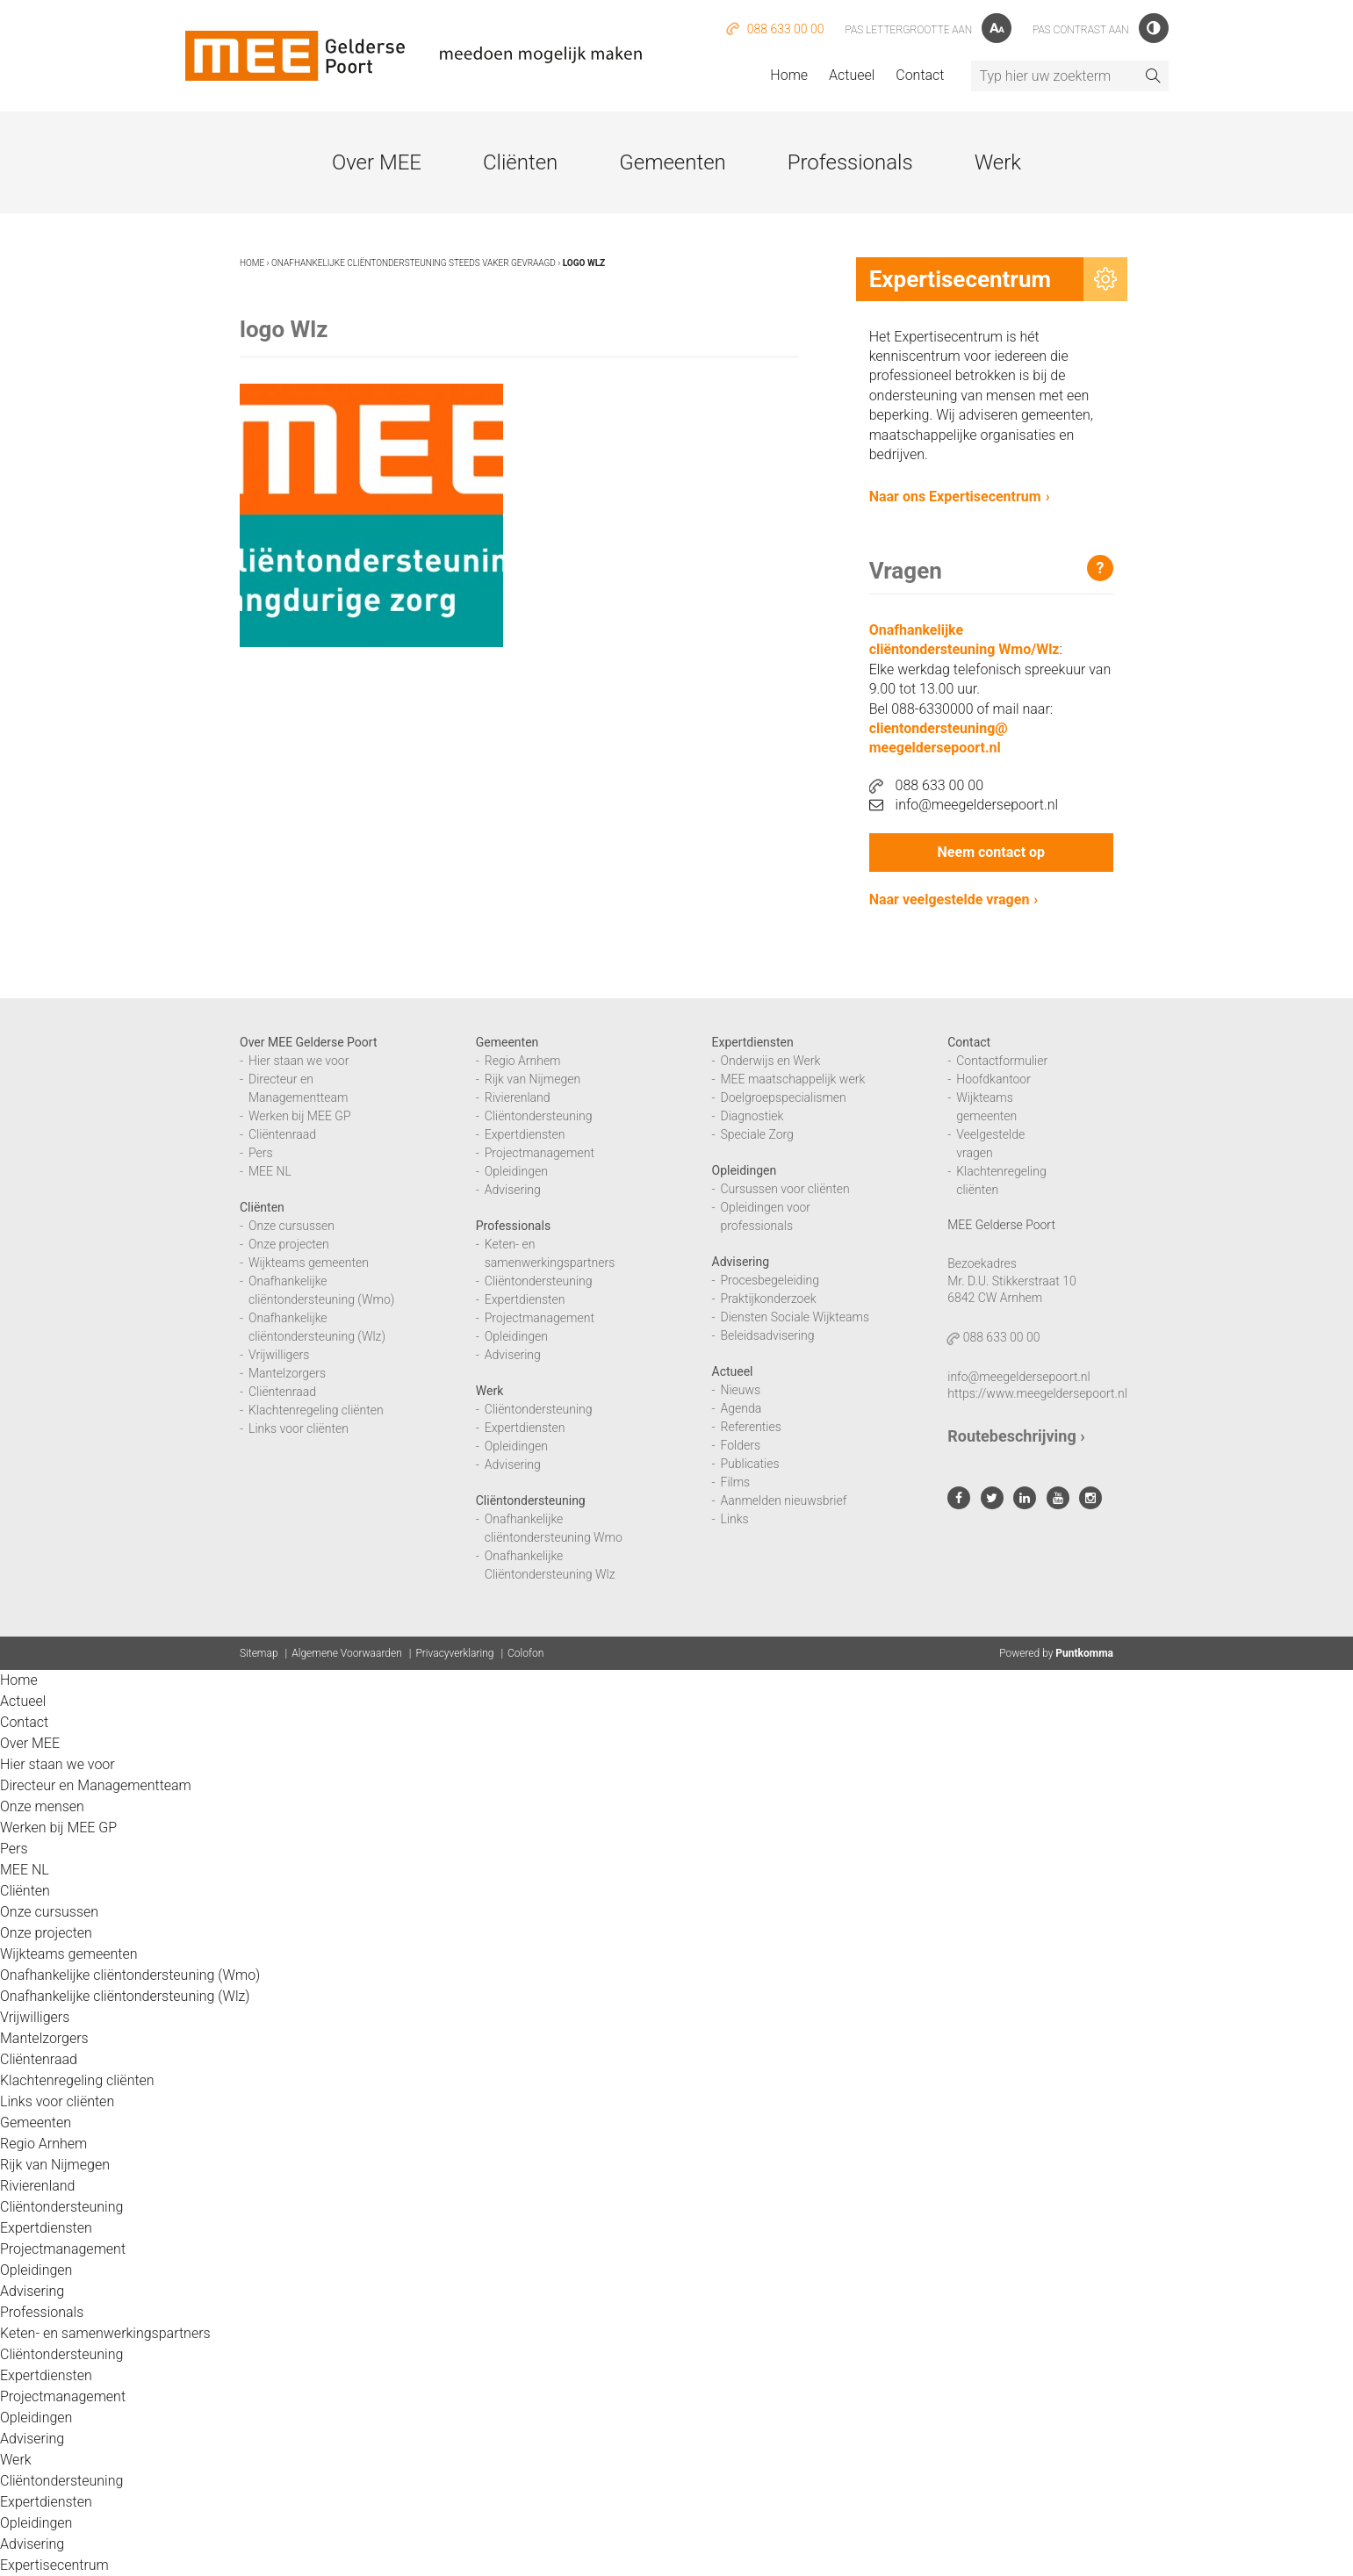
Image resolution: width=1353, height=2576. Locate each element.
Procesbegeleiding (770, 1280)
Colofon (525, 1653)
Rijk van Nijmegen (532, 1079)
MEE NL (269, 1171)
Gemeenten (672, 162)
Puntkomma (1084, 1653)
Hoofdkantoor (993, 1079)
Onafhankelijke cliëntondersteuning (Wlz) (125, 1996)
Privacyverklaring (454, 1653)
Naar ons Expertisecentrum (955, 496)
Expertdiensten (525, 1134)
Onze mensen (42, 1806)
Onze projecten (288, 1244)
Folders (741, 1445)
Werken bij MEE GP (299, 1116)
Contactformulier (1001, 1061)
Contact (920, 75)
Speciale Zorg (757, 1134)
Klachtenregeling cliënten (316, 1410)
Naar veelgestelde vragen (949, 899)
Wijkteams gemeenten (308, 1263)
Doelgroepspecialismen (783, 1097)
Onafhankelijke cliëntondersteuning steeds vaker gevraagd (413, 263)
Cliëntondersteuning (539, 1116)
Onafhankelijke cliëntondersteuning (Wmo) (130, 1975)
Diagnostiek (752, 1116)
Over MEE (376, 162)
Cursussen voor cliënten (785, 1189)
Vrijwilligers (278, 1355)
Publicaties (750, 1464)
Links (735, 1519)
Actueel (851, 75)
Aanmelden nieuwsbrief (784, 1500)
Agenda (741, 1408)
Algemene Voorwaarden (346, 1653)
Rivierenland (518, 1097)
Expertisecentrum (54, 2565)
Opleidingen (516, 1171)
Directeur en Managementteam (95, 1785)
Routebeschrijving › (1015, 1436)
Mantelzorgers (287, 1373)
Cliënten (520, 162)
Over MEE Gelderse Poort (309, 1042)
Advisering (513, 1190)
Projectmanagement (539, 1153)
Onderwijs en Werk (771, 1061)
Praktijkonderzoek (769, 1299)
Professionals (850, 162)
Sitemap (259, 1653)
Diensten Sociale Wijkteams (795, 1317)
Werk (998, 162)
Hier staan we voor (298, 1061)
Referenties (751, 1427)
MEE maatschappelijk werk (793, 1079)
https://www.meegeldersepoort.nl (1037, 1393)
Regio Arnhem (523, 1061)
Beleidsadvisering (768, 1335)
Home (789, 75)
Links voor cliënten (298, 1428)
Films (736, 1482)
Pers (260, 1153)
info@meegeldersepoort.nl (964, 804)
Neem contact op (991, 852)
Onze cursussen (291, 1226)
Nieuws (741, 1390)
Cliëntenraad (282, 1134)
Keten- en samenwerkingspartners (105, 2333)
